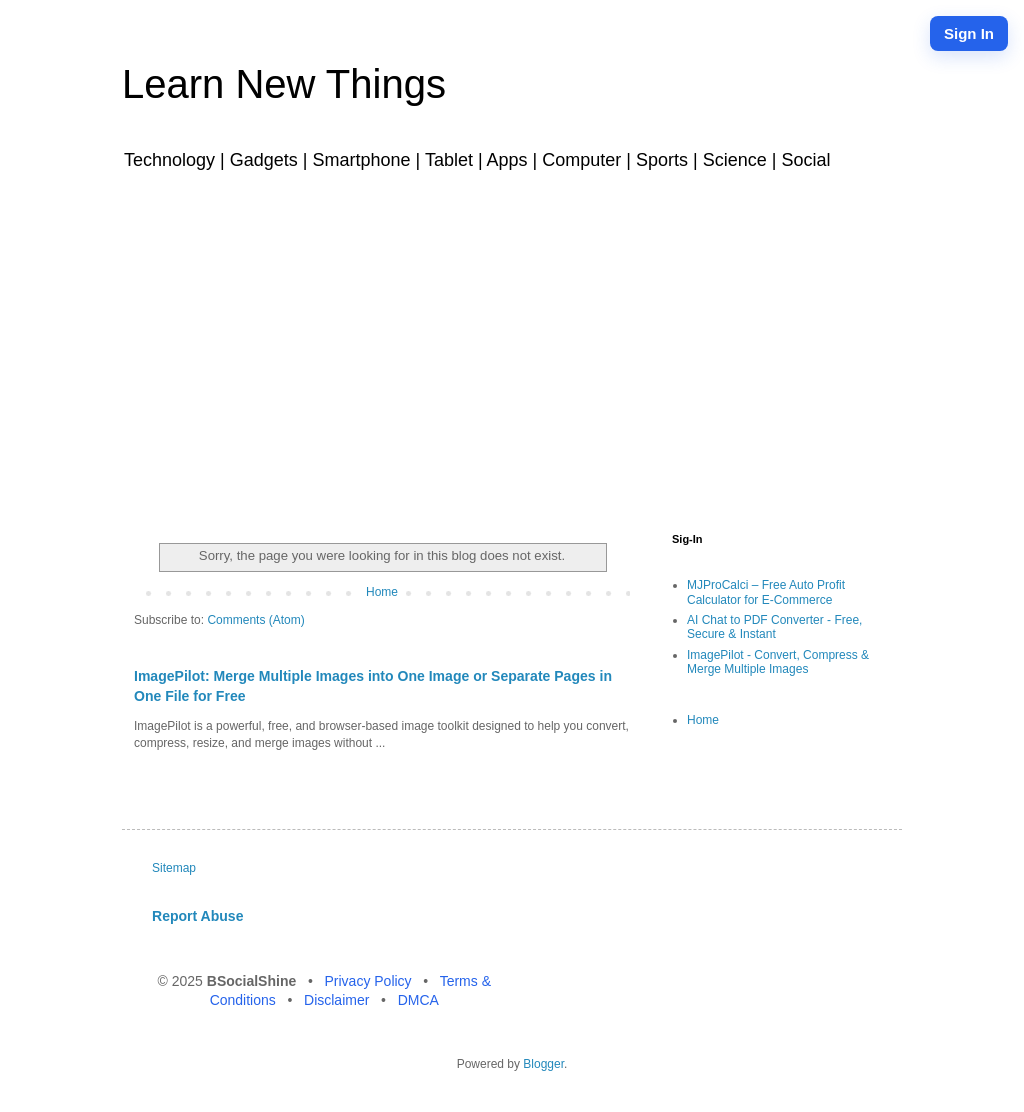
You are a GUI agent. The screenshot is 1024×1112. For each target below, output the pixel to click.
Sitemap (174, 868)
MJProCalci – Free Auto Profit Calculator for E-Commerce (766, 592)
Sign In (969, 33)
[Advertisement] (512, 348)
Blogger (543, 1064)
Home (382, 592)
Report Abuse (197, 916)
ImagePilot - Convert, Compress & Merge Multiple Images (778, 662)
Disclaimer (338, 1000)
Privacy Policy (369, 981)
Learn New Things (284, 84)
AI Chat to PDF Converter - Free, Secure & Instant (774, 627)
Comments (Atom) (255, 620)
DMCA (418, 1000)
